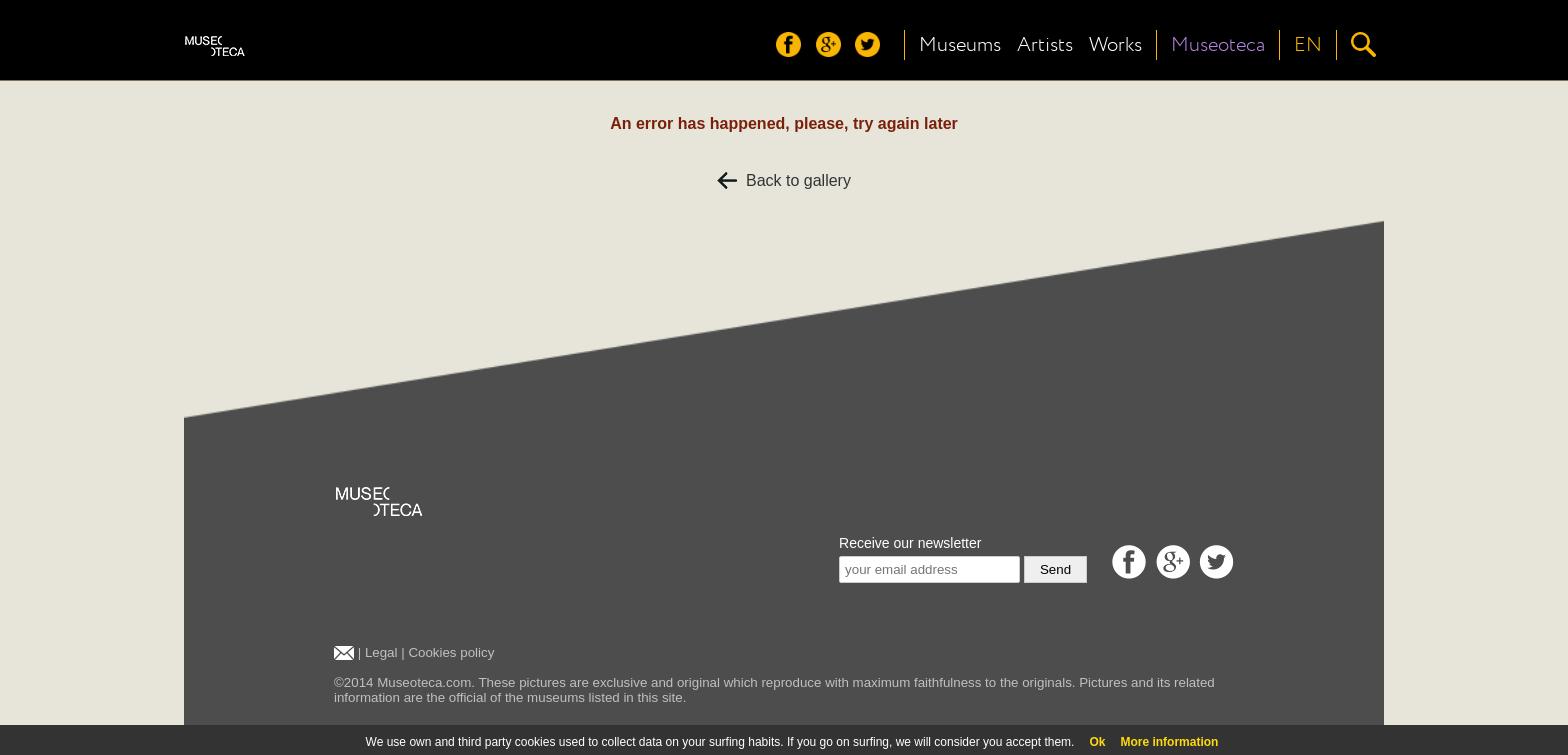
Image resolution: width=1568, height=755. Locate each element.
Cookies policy (451, 652)
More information (1169, 742)
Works (1115, 45)
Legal (381, 652)
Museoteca (1218, 45)
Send (1055, 569)
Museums (960, 45)
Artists (1045, 45)
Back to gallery (784, 180)
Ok (1097, 742)
